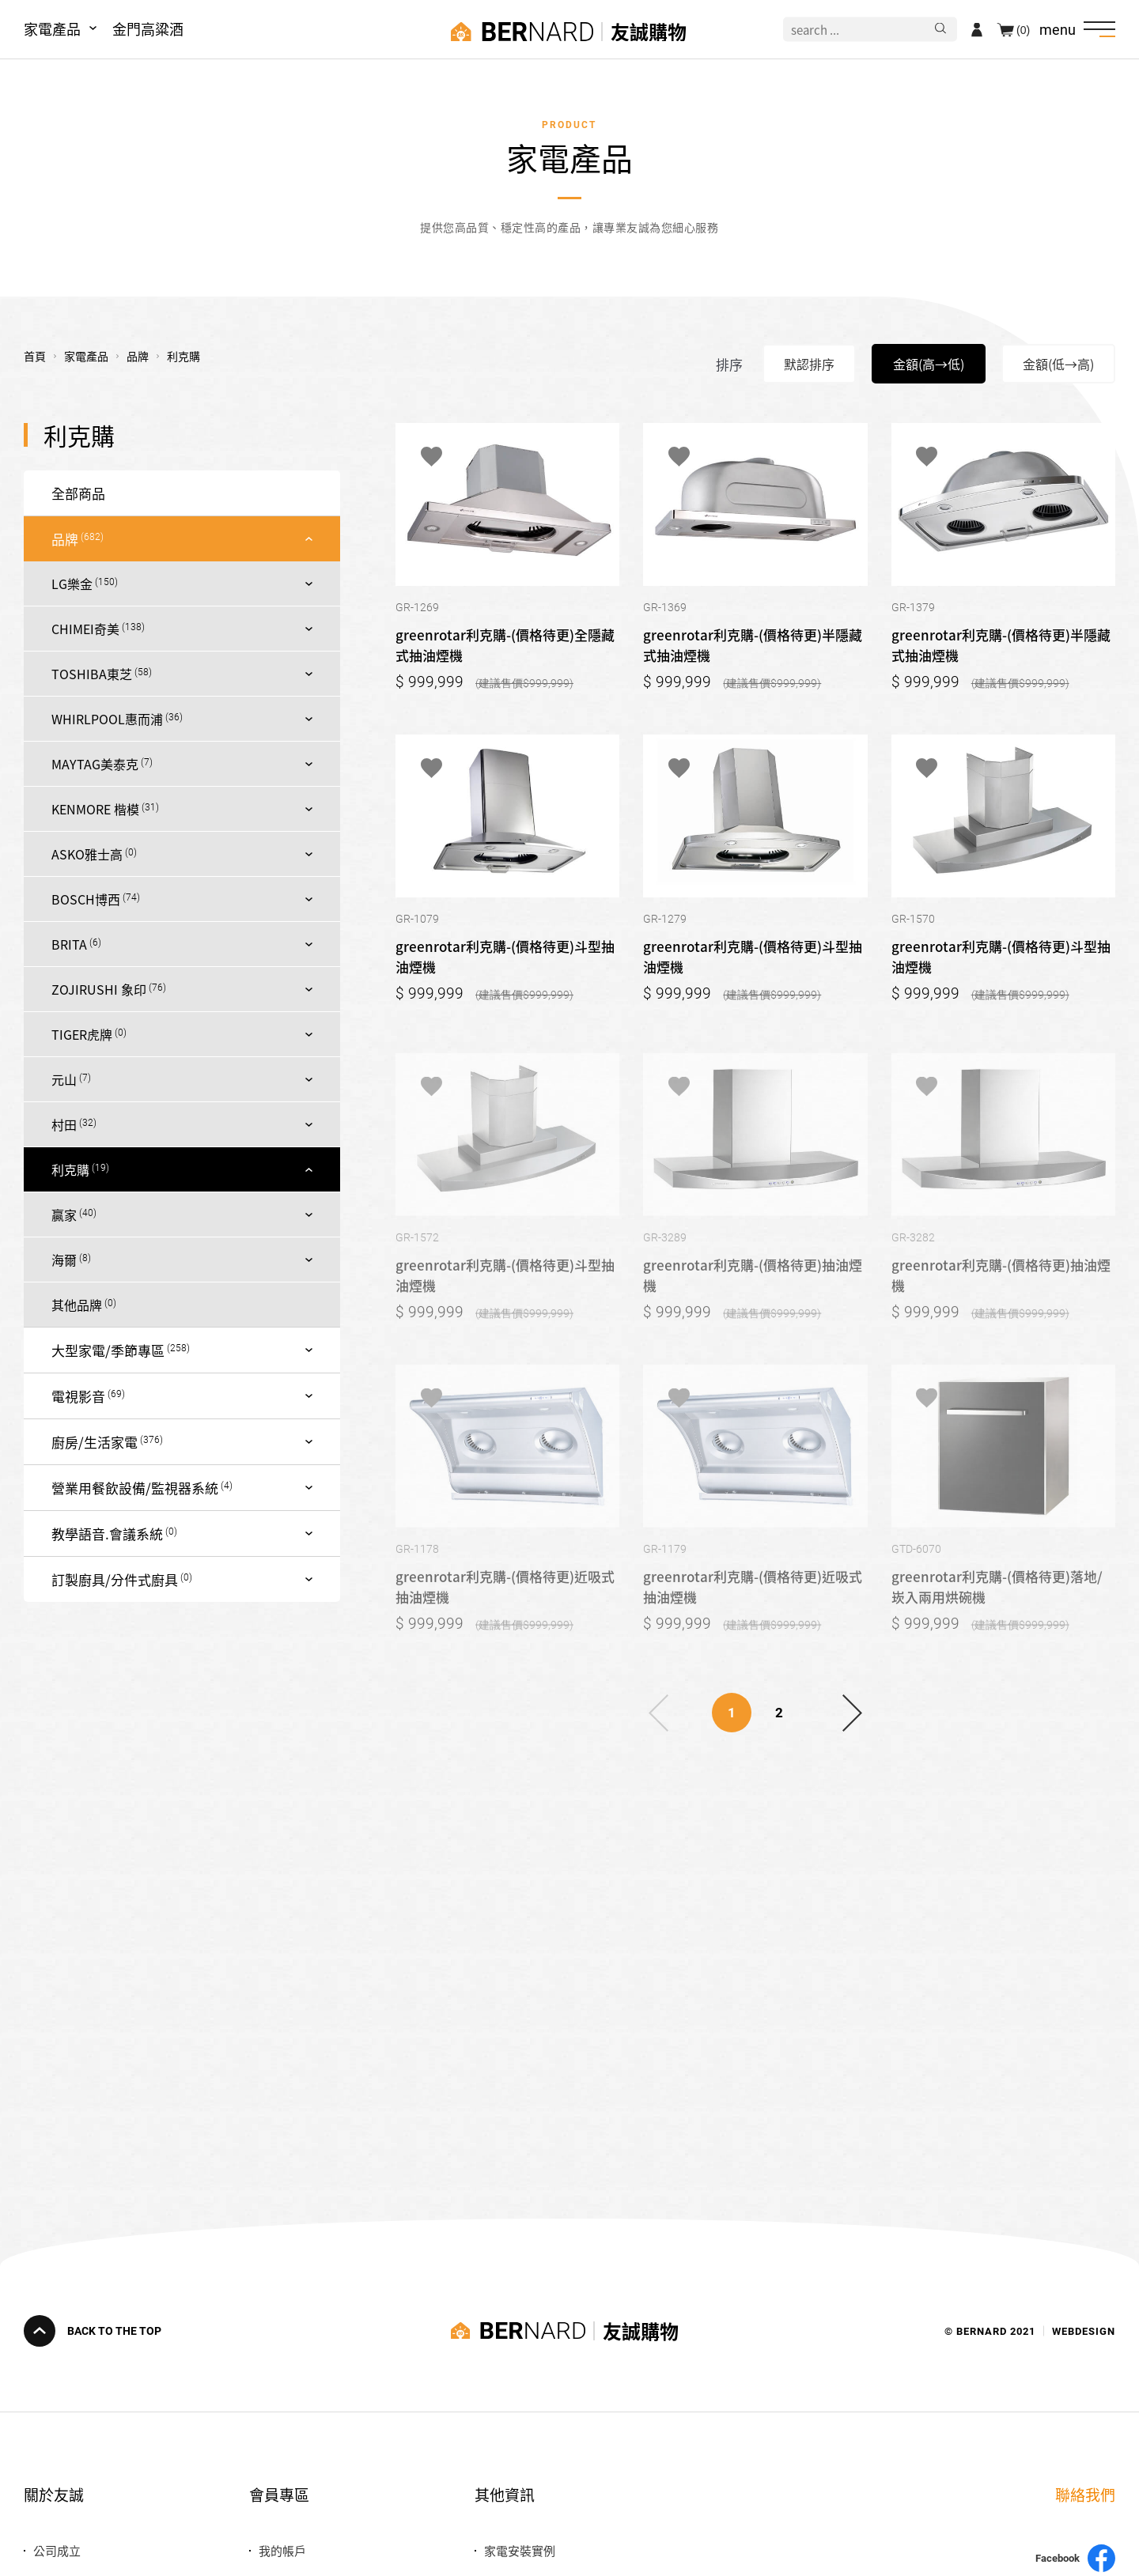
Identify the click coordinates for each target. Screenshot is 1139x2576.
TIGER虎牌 (81, 1034)
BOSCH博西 (85, 899)
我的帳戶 (282, 2550)
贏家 (64, 1214)
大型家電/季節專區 (108, 1350)
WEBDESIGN (1083, 2330)
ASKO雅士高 (87, 853)
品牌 (64, 539)
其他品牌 (76, 1304)
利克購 (70, 1169)
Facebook (1075, 2558)
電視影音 (78, 1396)
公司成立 (57, 2550)
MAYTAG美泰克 (94, 763)
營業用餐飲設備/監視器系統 (134, 1488)
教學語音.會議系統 (107, 1533)
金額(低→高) (1058, 363)
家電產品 (52, 28)
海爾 (64, 1259)
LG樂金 (72, 583)
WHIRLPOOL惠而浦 (107, 718)
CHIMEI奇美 (85, 628)
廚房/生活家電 (94, 1442)
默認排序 (809, 363)
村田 (64, 1124)
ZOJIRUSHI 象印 (98, 989)
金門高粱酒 (148, 28)
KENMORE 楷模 (95, 808)
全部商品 (78, 493)
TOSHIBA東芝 (91, 673)
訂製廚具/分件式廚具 (114, 1579)
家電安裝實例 (519, 2550)
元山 (64, 1079)
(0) (1023, 29)
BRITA (69, 944)
